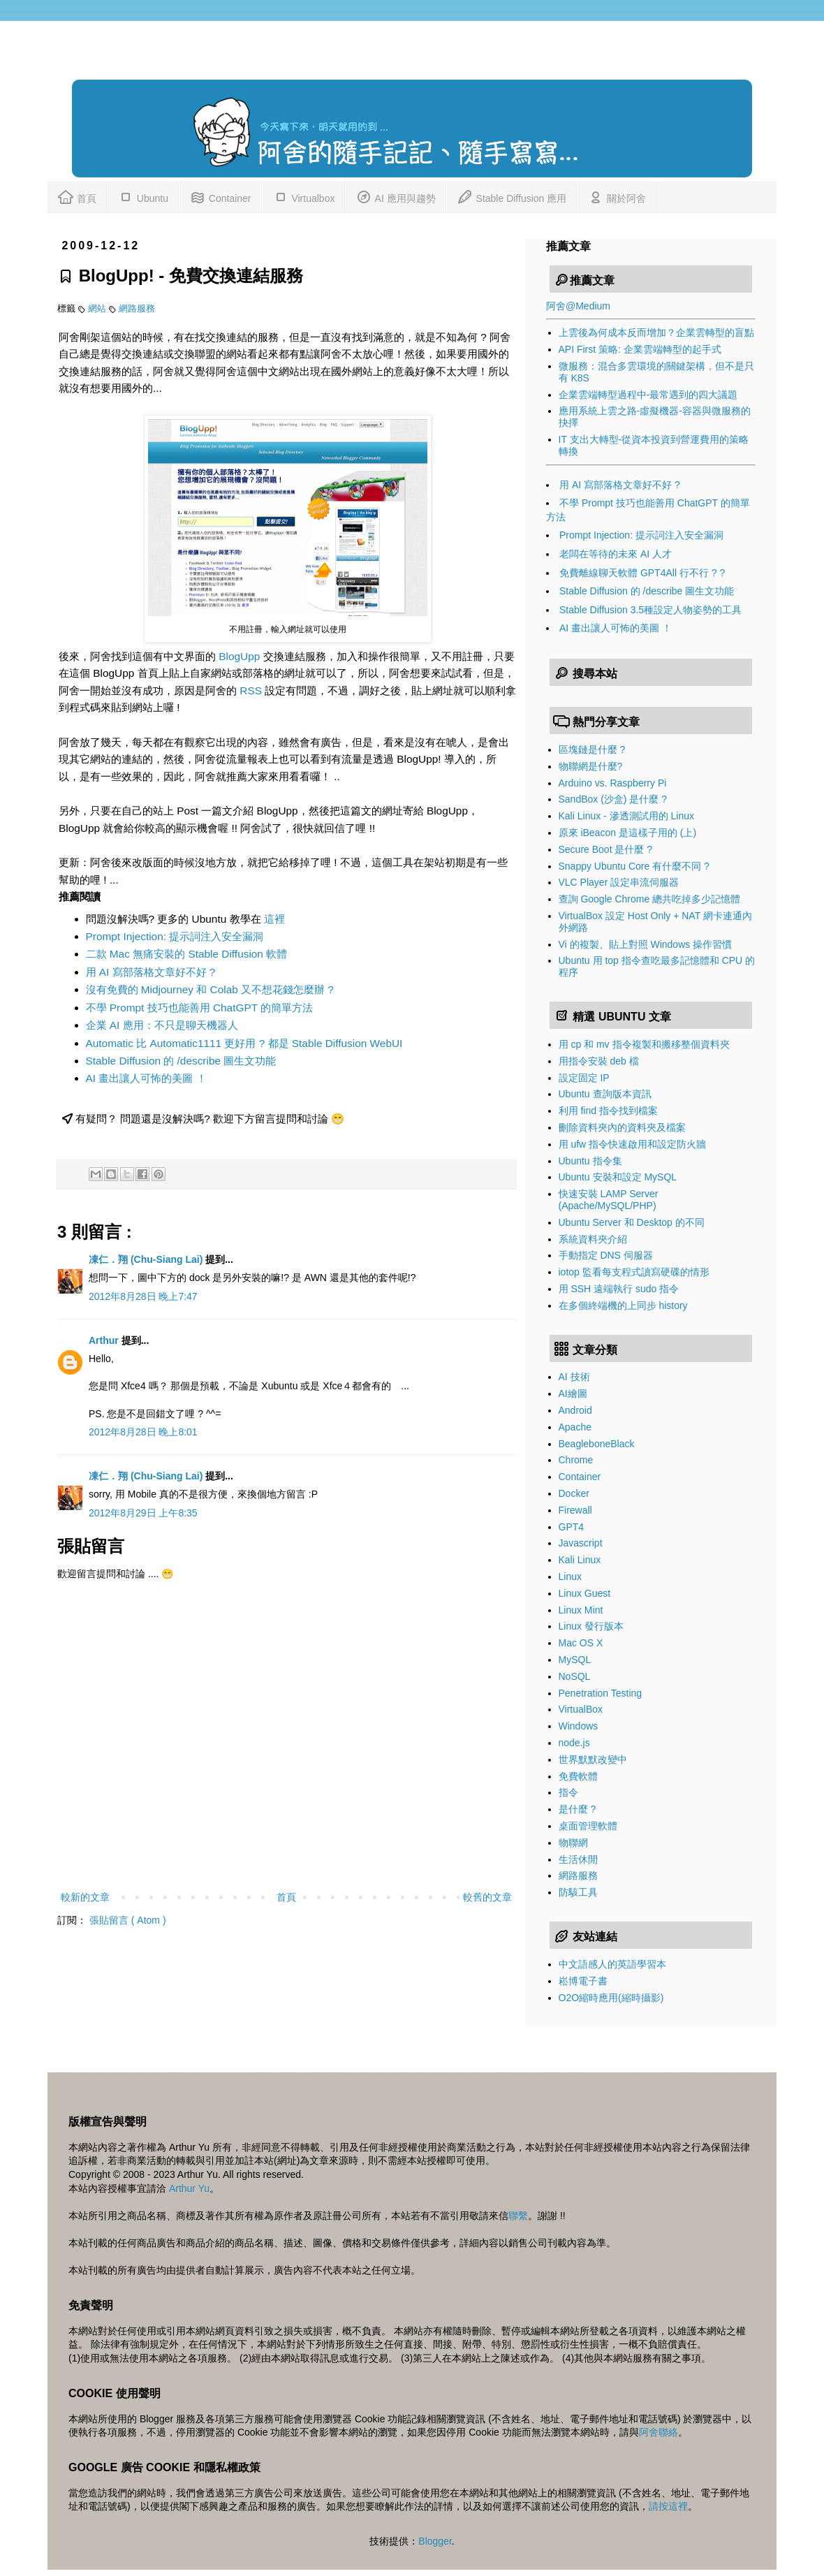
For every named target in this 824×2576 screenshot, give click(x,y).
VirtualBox (581, 1709)
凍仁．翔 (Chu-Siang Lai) (147, 1259)
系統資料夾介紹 (593, 1239)
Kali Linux (580, 1559)
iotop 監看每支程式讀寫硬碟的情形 (634, 1272)
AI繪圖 (573, 1393)
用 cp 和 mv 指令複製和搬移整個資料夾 (644, 1044)
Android (575, 1410)
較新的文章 (85, 1897)
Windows (578, 1726)
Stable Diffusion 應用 (512, 195)
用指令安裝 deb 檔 (599, 1061)
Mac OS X (581, 1642)
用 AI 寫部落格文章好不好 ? (151, 972)
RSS (251, 690)
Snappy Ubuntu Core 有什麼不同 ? (634, 866)
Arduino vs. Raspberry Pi (613, 783)
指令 (568, 1792)
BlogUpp (239, 656)
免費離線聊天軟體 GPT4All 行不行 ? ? (642, 572)
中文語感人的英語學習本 (612, 1964)
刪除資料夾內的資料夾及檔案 (622, 1127)
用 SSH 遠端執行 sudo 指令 (619, 1288)
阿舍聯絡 (658, 2432)
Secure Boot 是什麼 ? (606, 849)
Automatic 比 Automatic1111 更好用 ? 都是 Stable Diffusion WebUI (244, 1043)
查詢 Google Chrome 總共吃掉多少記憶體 (650, 899)
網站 (98, 309)
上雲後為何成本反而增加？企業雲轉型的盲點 (656, 332)
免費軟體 (578, 1776)
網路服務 (137, 309)
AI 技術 (574, 1376)
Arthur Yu (189, 2188)
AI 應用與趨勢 (395, 195)
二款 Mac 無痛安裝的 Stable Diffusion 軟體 (187, 954)
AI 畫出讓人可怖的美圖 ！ (146, 1078)
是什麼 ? (577, 1809)
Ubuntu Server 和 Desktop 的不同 (632, 1222)
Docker (574, 1493)
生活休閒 (578, 1859)
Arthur (105, 1340)
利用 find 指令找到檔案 (608, 1110)
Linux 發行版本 (591, 1626)
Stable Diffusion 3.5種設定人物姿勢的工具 (650, 609)
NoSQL (575, 1676)
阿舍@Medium (578, 306)
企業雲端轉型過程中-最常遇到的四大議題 (648, 394)
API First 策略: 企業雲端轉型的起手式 (640, 349)
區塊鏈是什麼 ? (592, 749)
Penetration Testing (600, 1693)
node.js (574, 1742)
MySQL (575, 1659)
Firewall (575, 1510)
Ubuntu (142, 195)
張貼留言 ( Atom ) (127, 1920)
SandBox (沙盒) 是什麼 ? (613, 799)
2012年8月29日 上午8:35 (143, 1512)
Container (220, 195)
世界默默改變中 (593, 1759)
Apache (575, 1427)
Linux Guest (585, 1593)
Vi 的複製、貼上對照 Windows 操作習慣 (646, 944)
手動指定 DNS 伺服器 (606, 1255)
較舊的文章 (487, 1897)
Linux (570, 1576)
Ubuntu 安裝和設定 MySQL (618, 1177)
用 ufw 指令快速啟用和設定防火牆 (633, 1144)
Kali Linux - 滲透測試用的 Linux (627, 815)
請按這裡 (668, 2506)
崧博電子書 (583, 1980)
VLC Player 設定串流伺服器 (619, 882)
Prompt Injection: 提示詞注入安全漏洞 (175, 936)
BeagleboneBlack (597, 1443)
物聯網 (573, 1842)
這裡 (274, 919)
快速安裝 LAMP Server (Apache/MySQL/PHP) (609, 1199)
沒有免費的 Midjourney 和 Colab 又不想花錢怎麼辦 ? (210, 989)
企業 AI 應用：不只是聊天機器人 (162, 1025)
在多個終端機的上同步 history (623, 1305)
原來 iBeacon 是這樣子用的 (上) (628, 832)
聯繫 (518, 2215)
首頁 (76, 195)
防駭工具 (578, 1892)
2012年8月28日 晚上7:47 (143, 1296)
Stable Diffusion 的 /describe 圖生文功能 (181, 1061)
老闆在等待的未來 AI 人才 (615, 553)
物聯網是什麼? (591, 766)
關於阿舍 (616, 195)
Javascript (581, 1543)
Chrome (576, 1459)
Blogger (434, 2541)
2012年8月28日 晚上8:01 (143, 1431)
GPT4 (571, 1526)
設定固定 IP (584, 1077)
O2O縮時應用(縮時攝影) (611, 1997)
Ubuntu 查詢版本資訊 (605, 1093)
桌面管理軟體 (588, 1825)
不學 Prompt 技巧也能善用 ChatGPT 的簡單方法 (200, 1007)
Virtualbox (303, 195)
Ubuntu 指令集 (590, 1160)
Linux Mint (581, 1610)
